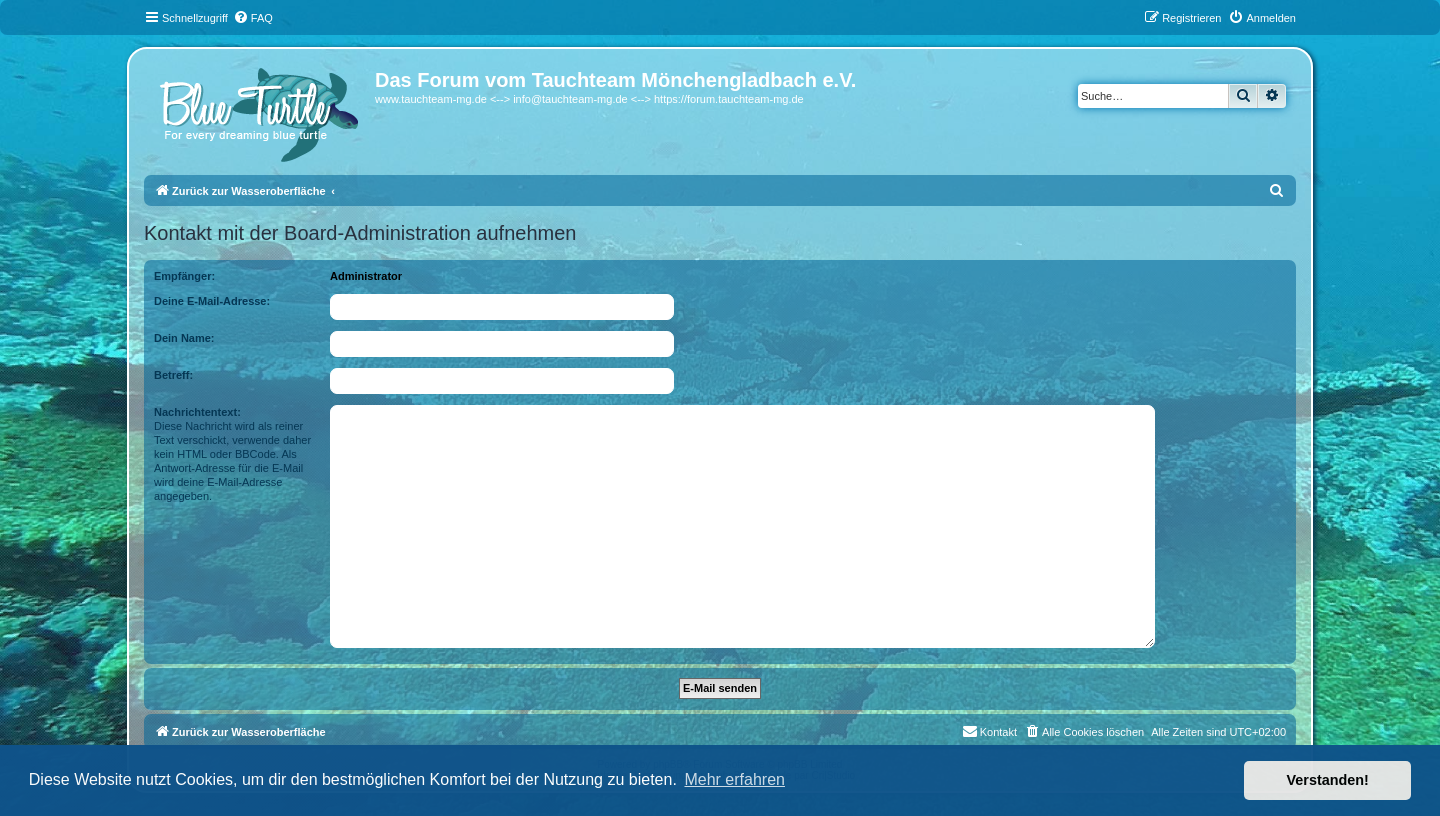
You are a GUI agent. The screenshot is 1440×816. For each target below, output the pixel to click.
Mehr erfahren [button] (734, 779)
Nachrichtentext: (197, 412)
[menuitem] (253, 18)
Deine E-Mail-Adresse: (212, 301)
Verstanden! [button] (1328, 780)
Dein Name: (184, 338)
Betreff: (173, 375)
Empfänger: (184, 276)
